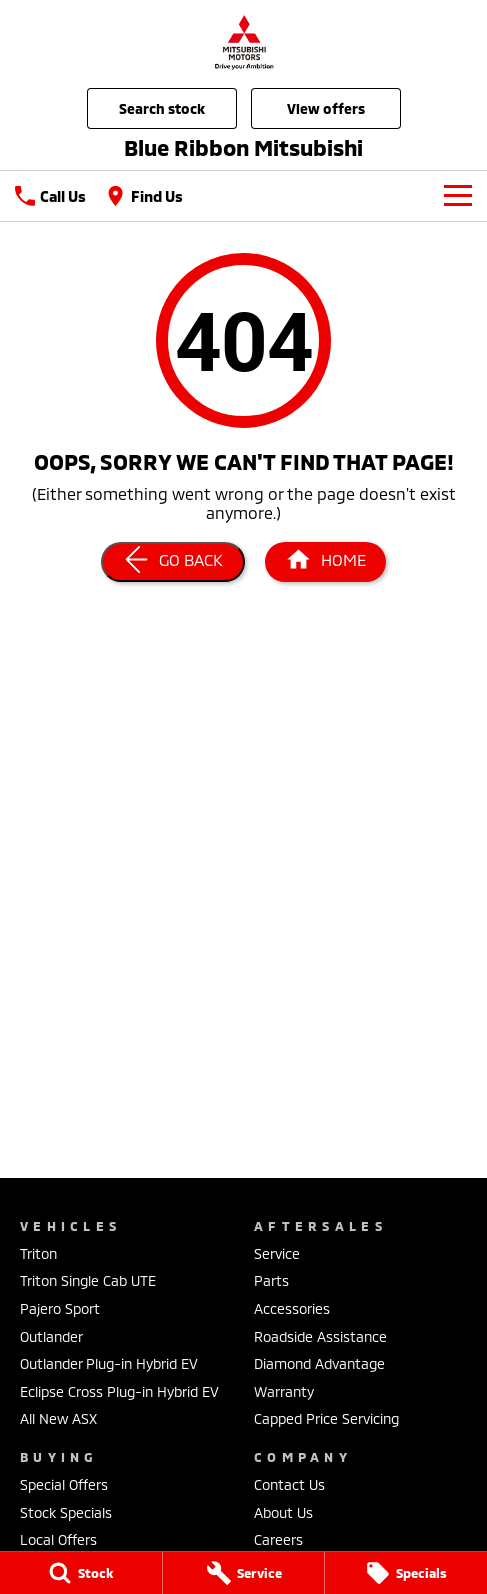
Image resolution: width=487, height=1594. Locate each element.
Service (277, 1253)
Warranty (284, 1391)
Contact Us (289, 1484)
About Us (283, 1512)
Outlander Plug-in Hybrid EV (109, 1363)
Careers (278, 1539)
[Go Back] (173, 562)
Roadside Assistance (320, 1336)
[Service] (244, 1573)
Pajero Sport (60, 1308)
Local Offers (58, 1539)
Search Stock (162, 108)
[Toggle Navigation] (458, 196)
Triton (38, 1253)
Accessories (292, 1308)
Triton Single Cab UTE (88, 1280)
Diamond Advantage (319, 1363)
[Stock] (81, 1573)
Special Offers (64, 1484)
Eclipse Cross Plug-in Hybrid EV (119, 1391)
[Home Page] (244, 41)
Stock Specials (66, 1512)
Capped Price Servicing (326, 1418)
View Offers (326, 108)
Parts (271, 1280)
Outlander (51, 1336)
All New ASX (58, 1418)
